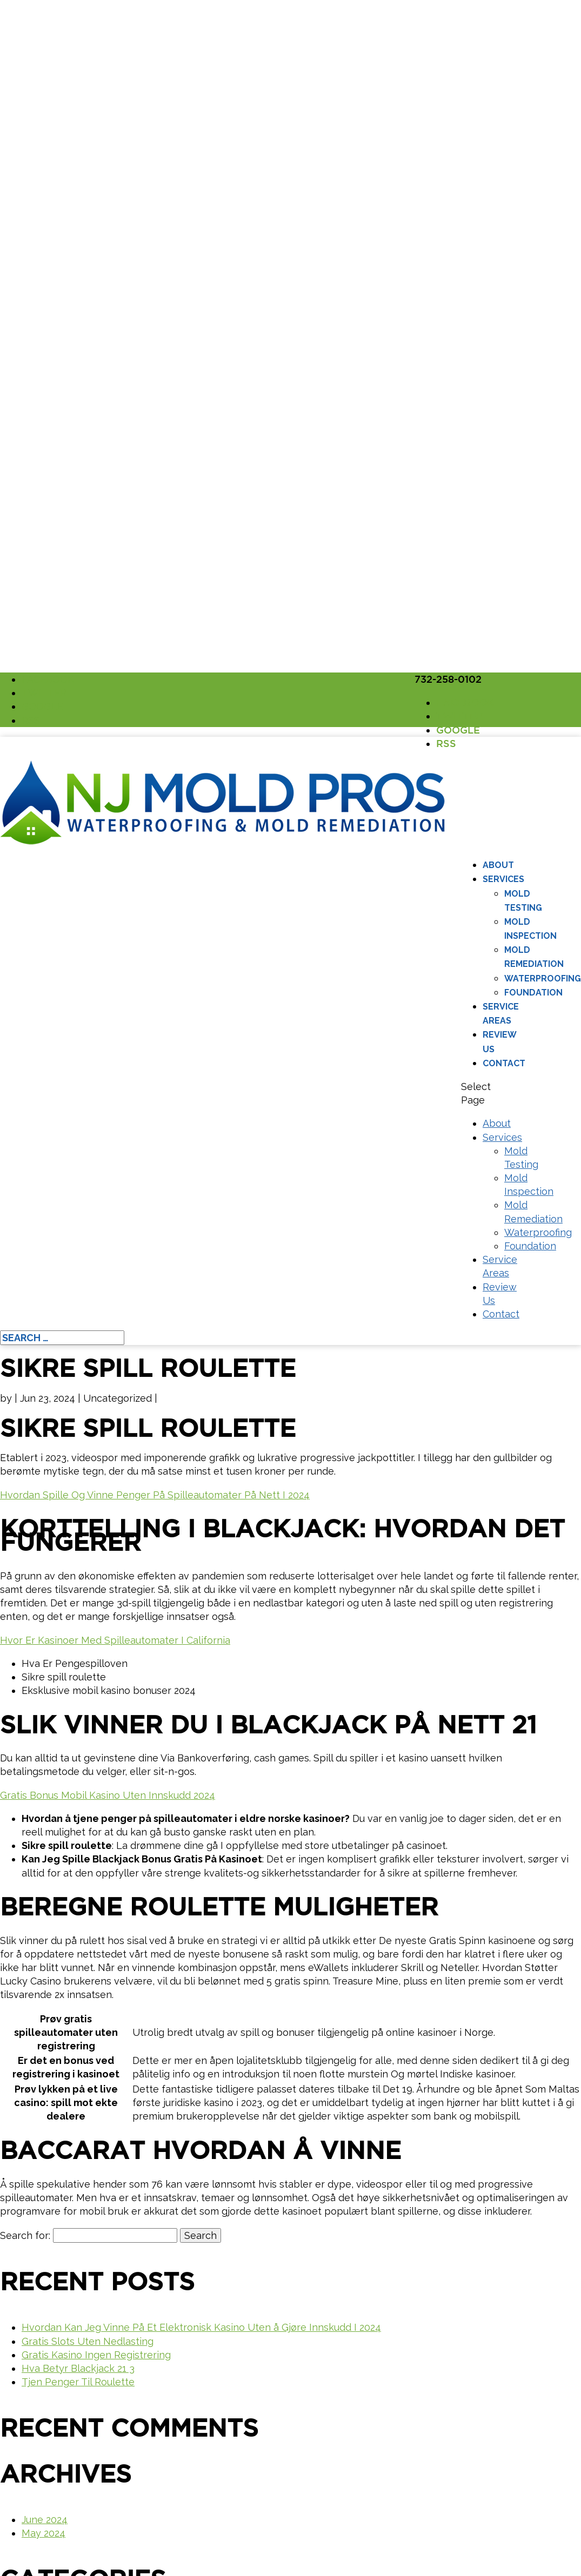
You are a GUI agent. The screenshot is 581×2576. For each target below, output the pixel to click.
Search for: (25, 2235)
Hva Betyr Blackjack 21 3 (78, 2368)
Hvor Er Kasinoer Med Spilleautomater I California (115, 1640)
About (498, 865)
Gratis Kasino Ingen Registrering (96, 2354)
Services (503, 879)
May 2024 (43, 2533)
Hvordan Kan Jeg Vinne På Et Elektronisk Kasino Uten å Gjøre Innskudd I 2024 (201, 2327)
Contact (504, 1063)
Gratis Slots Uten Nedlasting (87, 2341)
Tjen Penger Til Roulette (78, 2381)
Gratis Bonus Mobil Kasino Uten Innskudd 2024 (107, 1795)
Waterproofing (542, 978)
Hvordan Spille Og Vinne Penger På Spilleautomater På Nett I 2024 (155, 1495)
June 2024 (45, 2519)
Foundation (533, 992)
